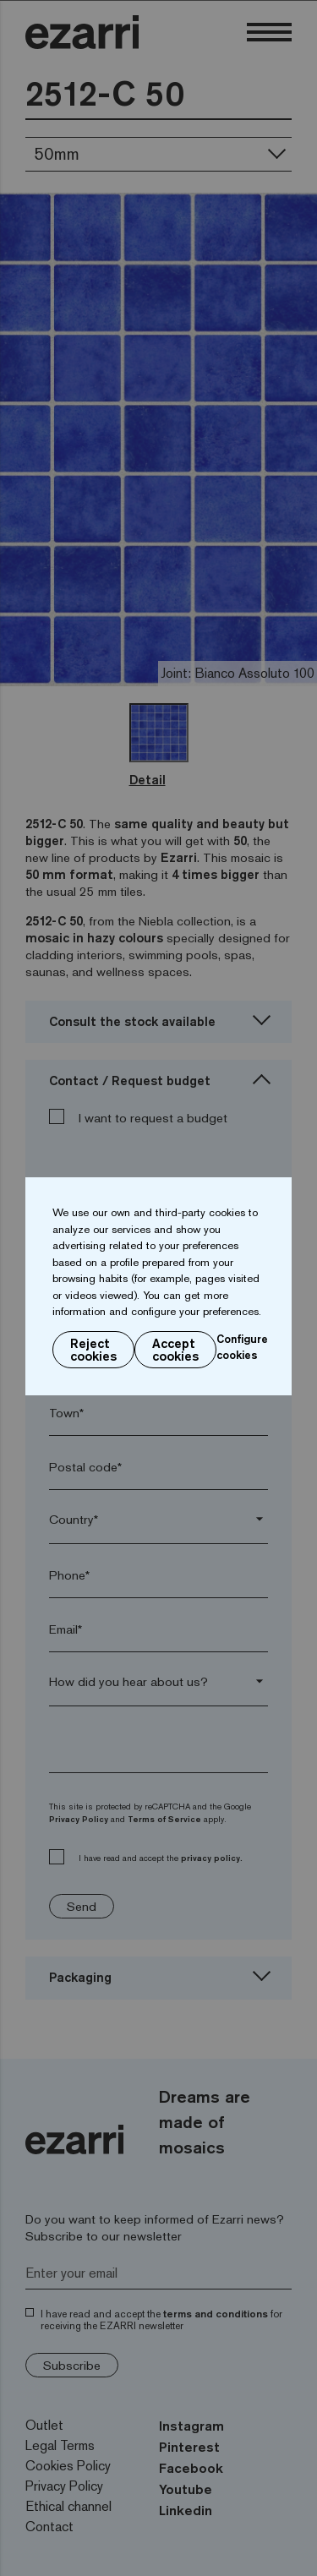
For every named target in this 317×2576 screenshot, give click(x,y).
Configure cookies (242, 1347)
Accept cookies (175, 1349)
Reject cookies (93, 1349)
